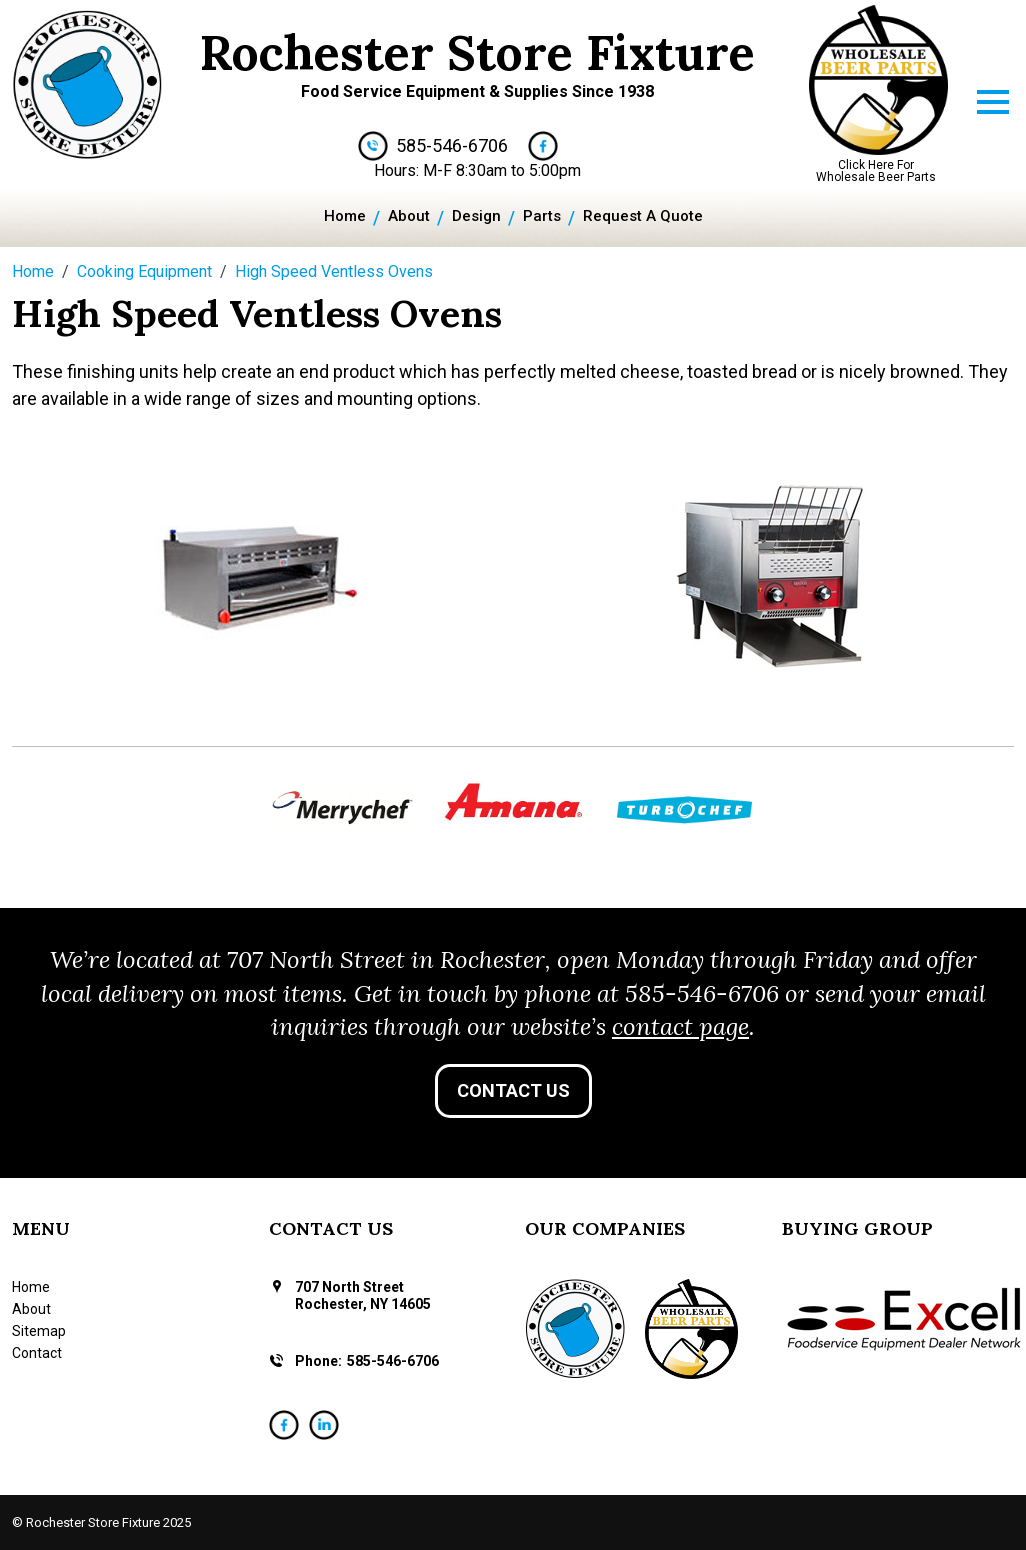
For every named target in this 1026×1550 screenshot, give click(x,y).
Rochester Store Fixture (477, 52)
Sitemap (39, 1331)
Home (345, 216)
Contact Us (513, 1090)
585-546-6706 (452, 145)
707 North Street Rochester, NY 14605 (363, 1295)
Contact (37, 1353)
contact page (680, 1026)
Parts (542, 216)
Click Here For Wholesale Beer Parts (876, 171)
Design (476, 216)
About (409, 216)
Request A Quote (643, 216)
